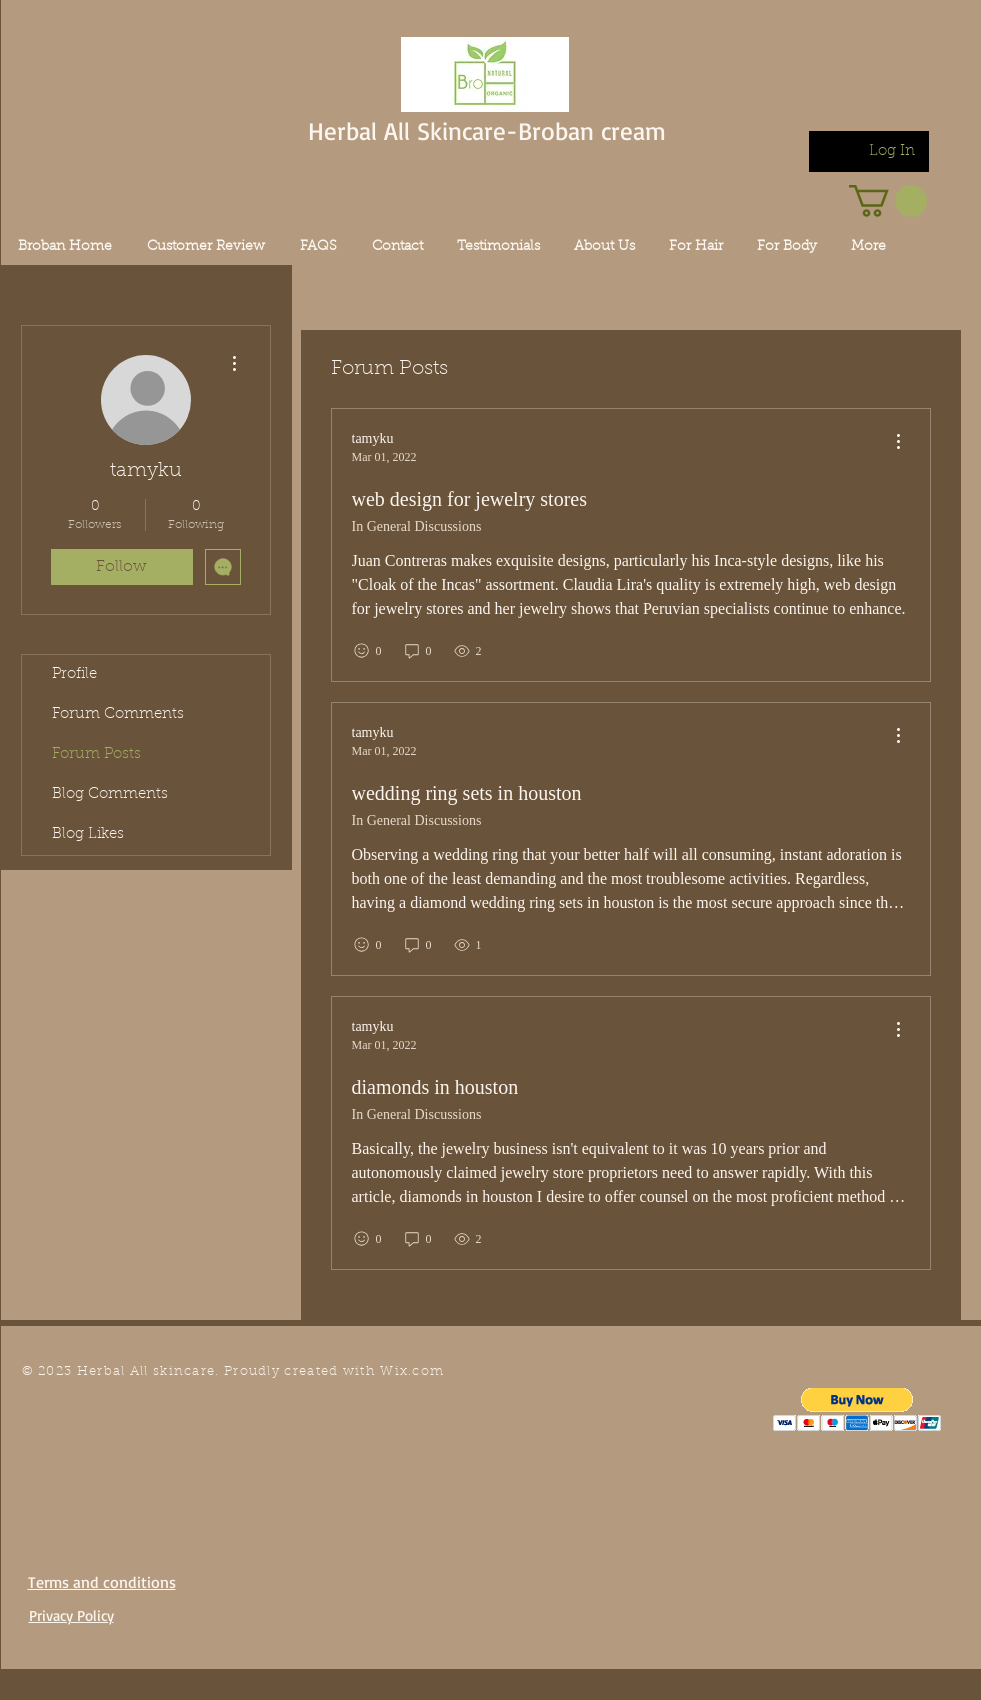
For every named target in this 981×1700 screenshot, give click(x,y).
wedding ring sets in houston (467, 793)
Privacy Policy (71, 1615)
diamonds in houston (435, 1087)
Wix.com (412, 1371)
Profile (74, 674)
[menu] (898, 442)
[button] (857, 1409)
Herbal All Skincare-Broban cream (487, 130)
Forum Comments (118, 714)
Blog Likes (88, 834)
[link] (888, 201)
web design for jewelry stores (470, 499)
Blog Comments (110, 794)
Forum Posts (96, 754)
